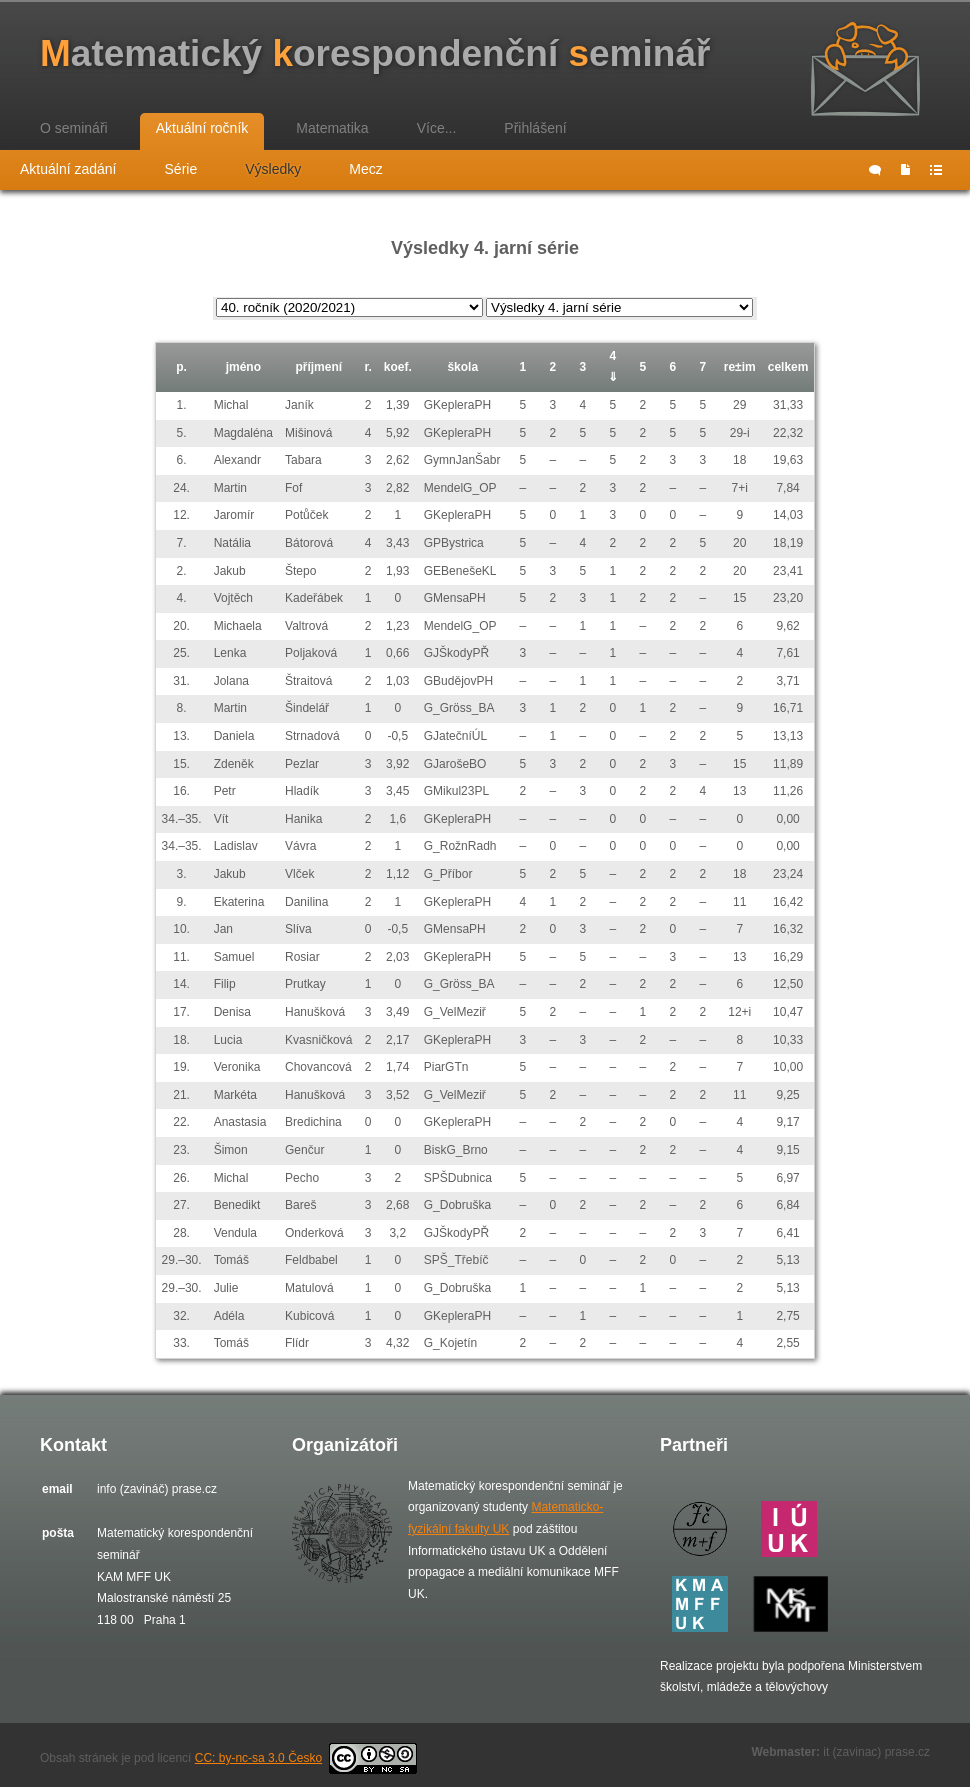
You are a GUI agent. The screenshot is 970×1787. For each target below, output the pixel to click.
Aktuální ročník (202, 128)
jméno (243, 367)
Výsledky (273, 169)
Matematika (332, 128)
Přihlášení (535, 128)
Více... (437, 128)
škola (462, 367)
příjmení (318, 367)
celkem (788, 367)
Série (181, 169)
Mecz (365, 169)
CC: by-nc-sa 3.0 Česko (306, 1758)
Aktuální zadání (68, 169)
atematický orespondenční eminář (375, 53)
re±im (740, 367)
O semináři (74, 128)
